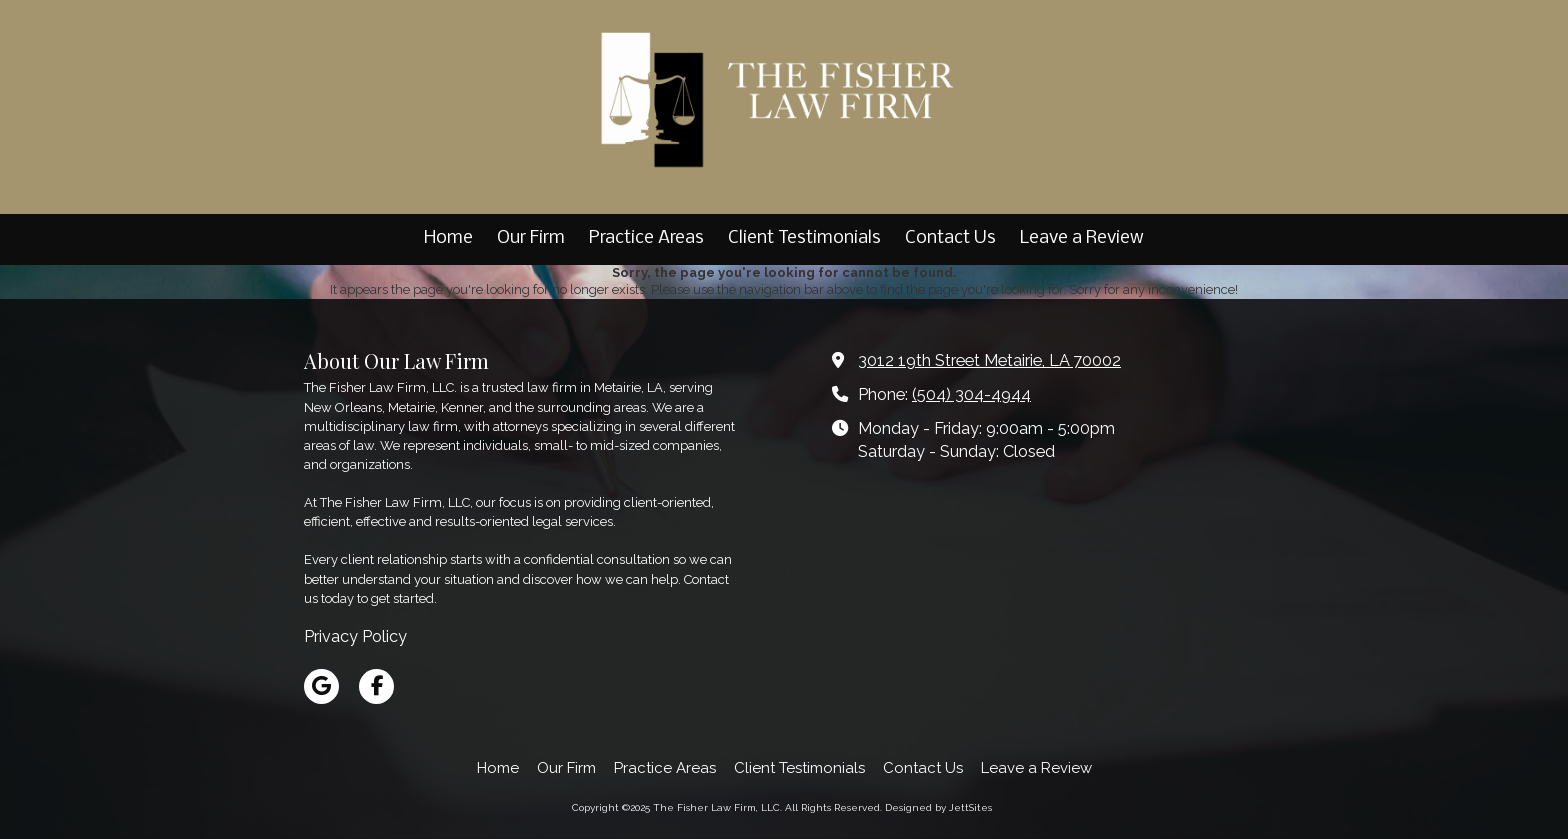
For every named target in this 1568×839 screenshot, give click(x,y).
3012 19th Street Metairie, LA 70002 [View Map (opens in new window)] (989, 360)
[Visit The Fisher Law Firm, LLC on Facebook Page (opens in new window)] (376, 686)
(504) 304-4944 (971, 394)
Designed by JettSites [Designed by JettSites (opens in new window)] (938, 807)
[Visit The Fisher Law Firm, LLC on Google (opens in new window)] (321, 686)
